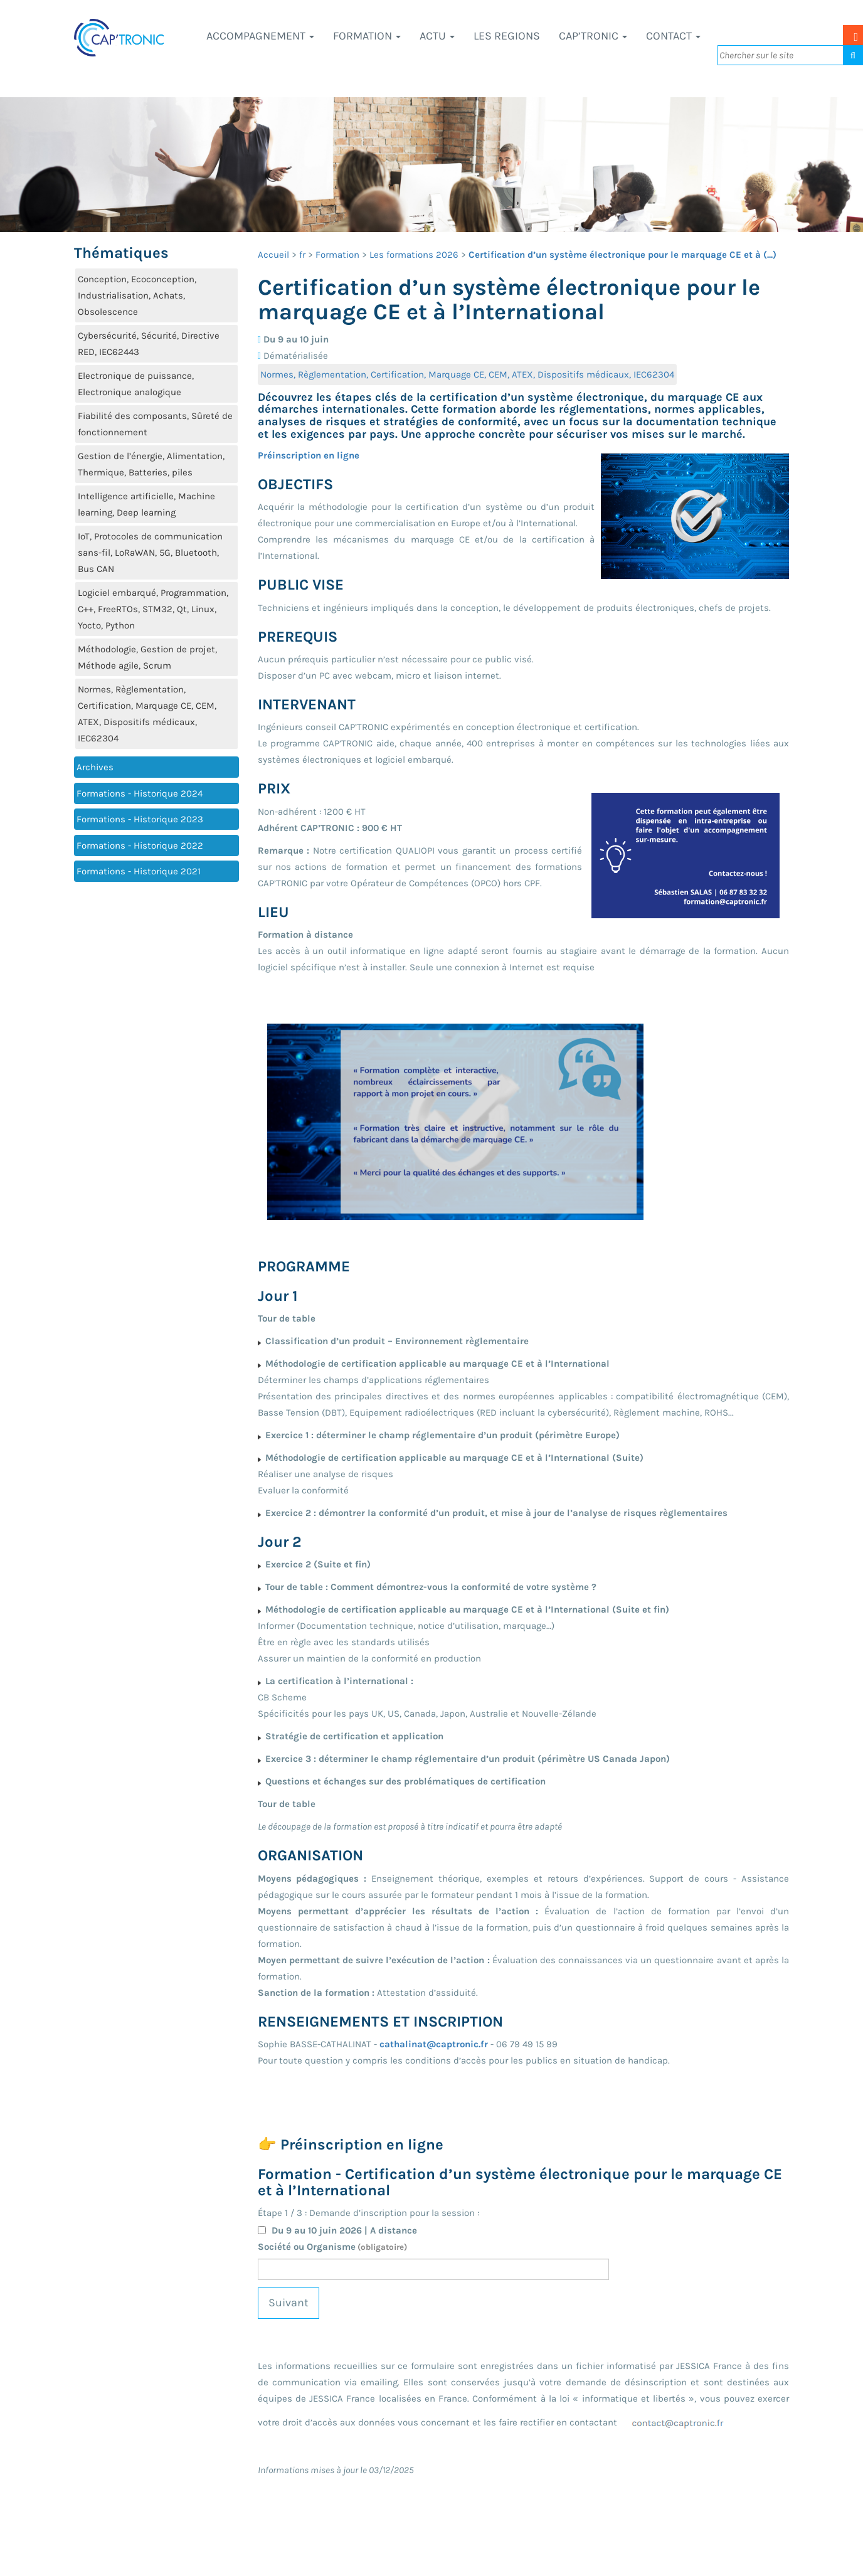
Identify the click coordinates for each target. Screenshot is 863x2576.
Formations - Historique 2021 (139, 871)
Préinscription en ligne (308, 455)
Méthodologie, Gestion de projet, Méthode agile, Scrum (147, 657)
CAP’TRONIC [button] (593, 36)
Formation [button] (367, 36)
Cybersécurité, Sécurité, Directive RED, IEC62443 (149, 344)
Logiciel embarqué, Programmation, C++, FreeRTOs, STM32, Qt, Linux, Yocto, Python (153, 609)
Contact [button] (673, 36)
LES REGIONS (507, 36)
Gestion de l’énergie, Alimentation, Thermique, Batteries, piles (151, 464)
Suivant (288, 2302)
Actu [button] (437, 36)
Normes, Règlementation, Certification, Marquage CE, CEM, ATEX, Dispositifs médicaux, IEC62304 (147, 714)
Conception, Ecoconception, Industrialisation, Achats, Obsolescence (137, 295)
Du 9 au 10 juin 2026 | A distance (344, 2230)
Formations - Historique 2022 (140, 845)
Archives (95, 767)
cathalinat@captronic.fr (433, 2044)
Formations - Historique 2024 (140, 793)
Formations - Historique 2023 (140, 819)
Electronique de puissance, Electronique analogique (136, 384)
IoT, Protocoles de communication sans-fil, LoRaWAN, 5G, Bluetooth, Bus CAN (150, 553)
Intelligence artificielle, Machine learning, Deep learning (146, 504)
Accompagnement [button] (260, 36)
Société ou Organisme (332, 2246)
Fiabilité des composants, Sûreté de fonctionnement (155, 424)
